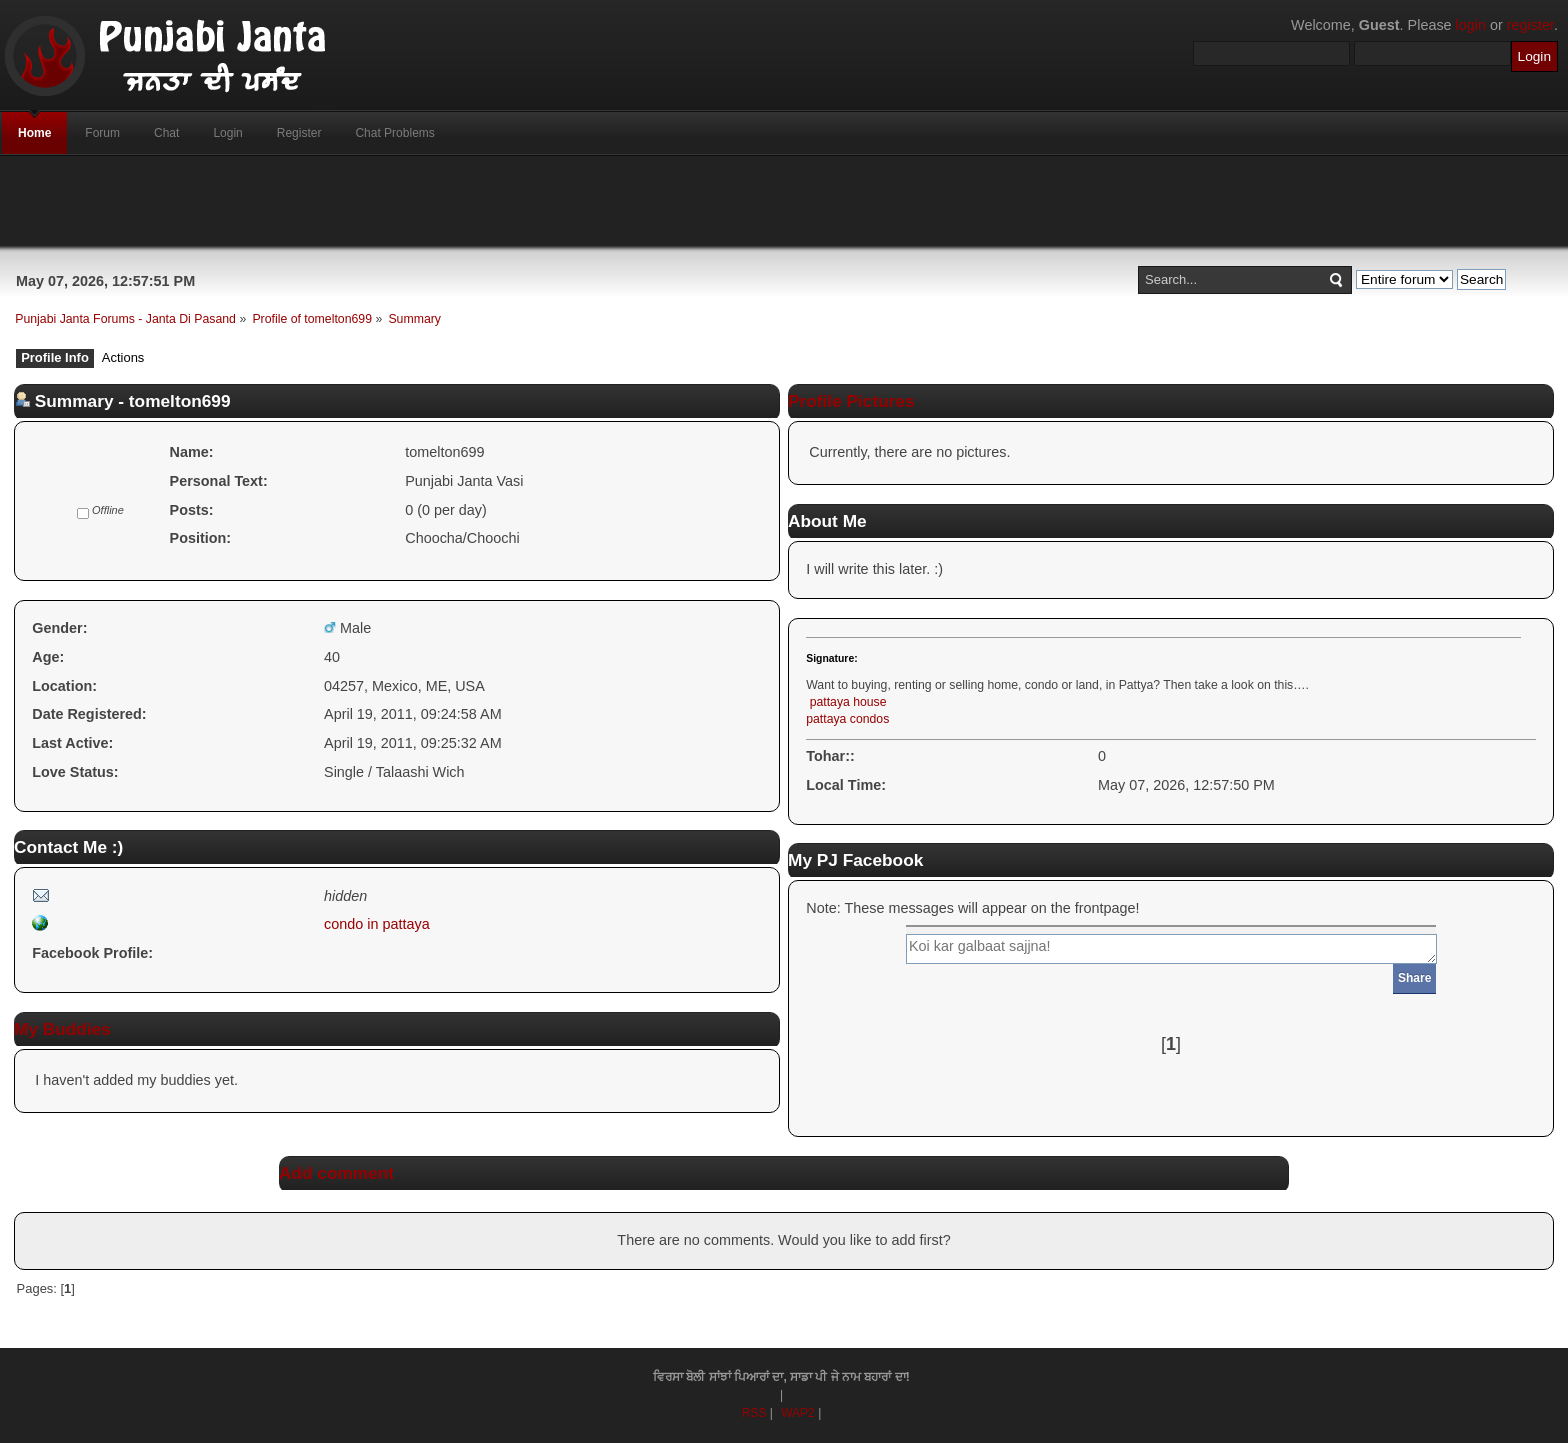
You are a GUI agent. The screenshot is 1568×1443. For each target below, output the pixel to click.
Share (1414, 978)
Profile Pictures (851, 401)
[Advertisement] (784, 201)
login (1471, 25)
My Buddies (62, 1029)
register (1530, 25)
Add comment (336, 1173)
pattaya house (848, 702)
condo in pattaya (377, 924)
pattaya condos (847, 719)
